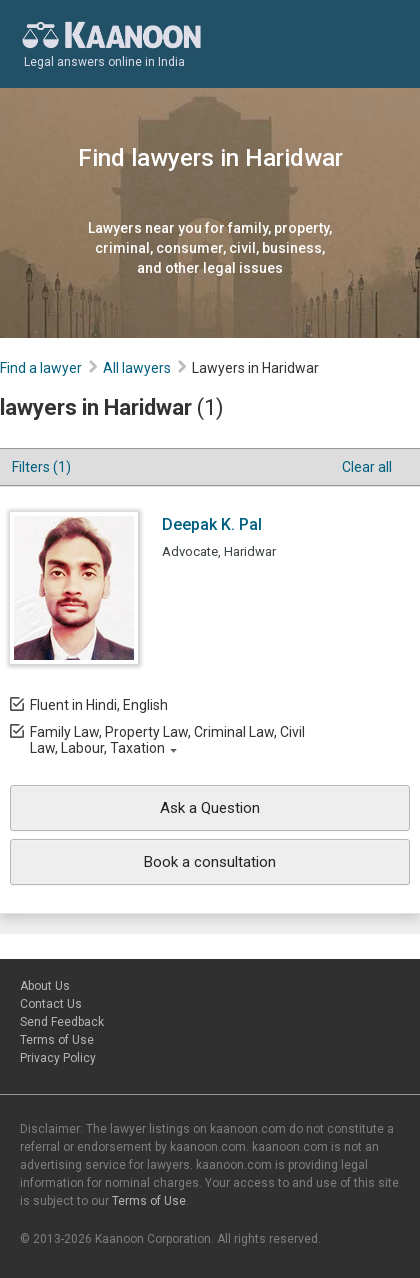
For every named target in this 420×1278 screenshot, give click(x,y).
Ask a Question (210, 808)
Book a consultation (210, 862)
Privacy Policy (58, 1058)
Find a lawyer (41, 368)
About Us (45, 986)
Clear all (367, 467)
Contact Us (51, 1004)
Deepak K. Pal (212, 524)
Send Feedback (62, 1022)
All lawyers (137, 368)
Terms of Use (57, 1040)
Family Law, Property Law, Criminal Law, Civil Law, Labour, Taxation (167, 740)
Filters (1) (41, 467)
